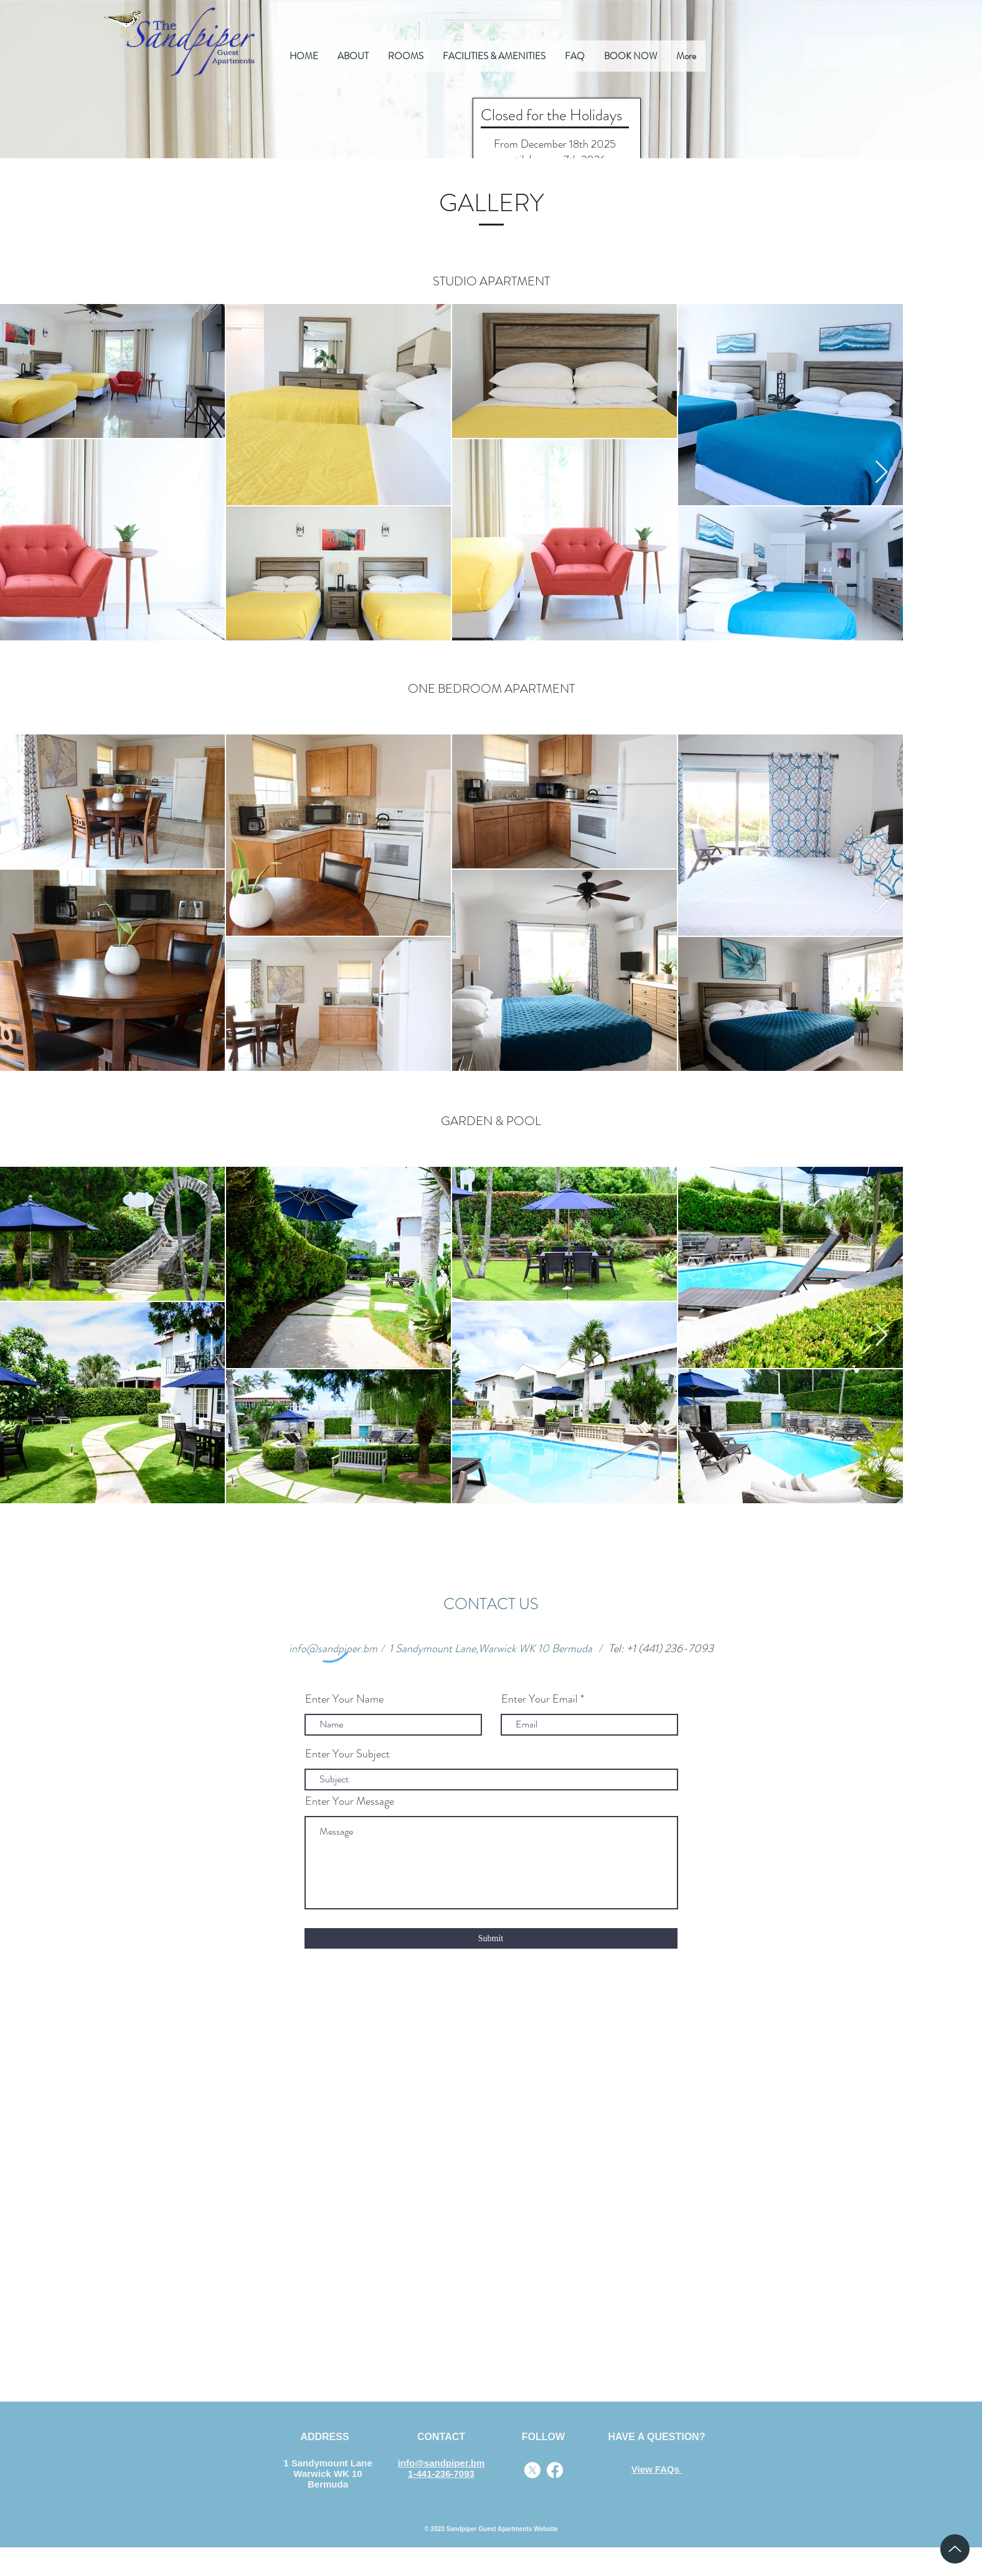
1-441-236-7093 (441, 2473)
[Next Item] (881, 472)
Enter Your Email (539, 1698)
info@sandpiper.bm (333, 1648)
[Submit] (491, 1938)
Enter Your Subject (347, 1753)
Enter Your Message (349, 1801)
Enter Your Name (344, 1698)
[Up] (955, 2549)
